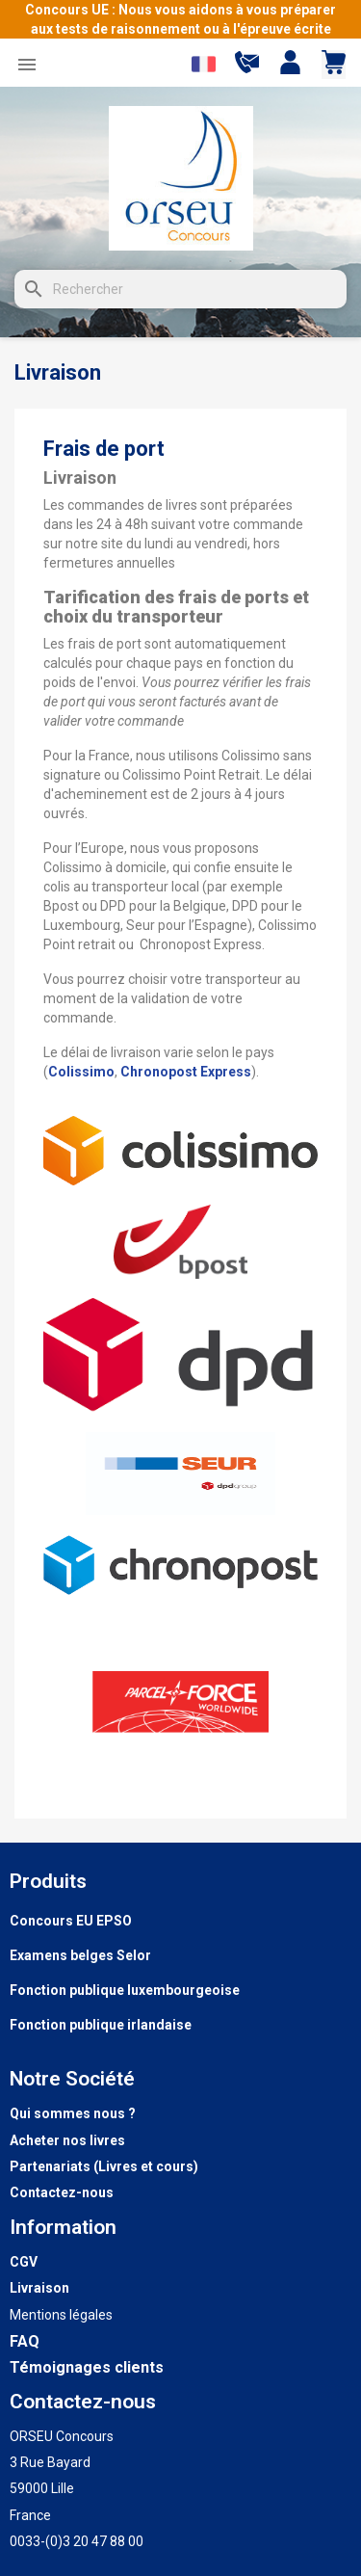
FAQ (24, 2341)
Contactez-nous (62, 2192)
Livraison (39, 2288)
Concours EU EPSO (71, 1920)
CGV (24, 2262)
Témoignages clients (87, 2367)
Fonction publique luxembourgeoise (125, 1990)
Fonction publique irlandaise (101, 2024)
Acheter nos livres (67, 2140)
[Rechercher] (180, 289)
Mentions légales (61, 2315)
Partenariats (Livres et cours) (104, 2166)
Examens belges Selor (80, 1955)
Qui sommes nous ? (73, 2113)
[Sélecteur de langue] (204, 64)
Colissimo (81, 1071)
